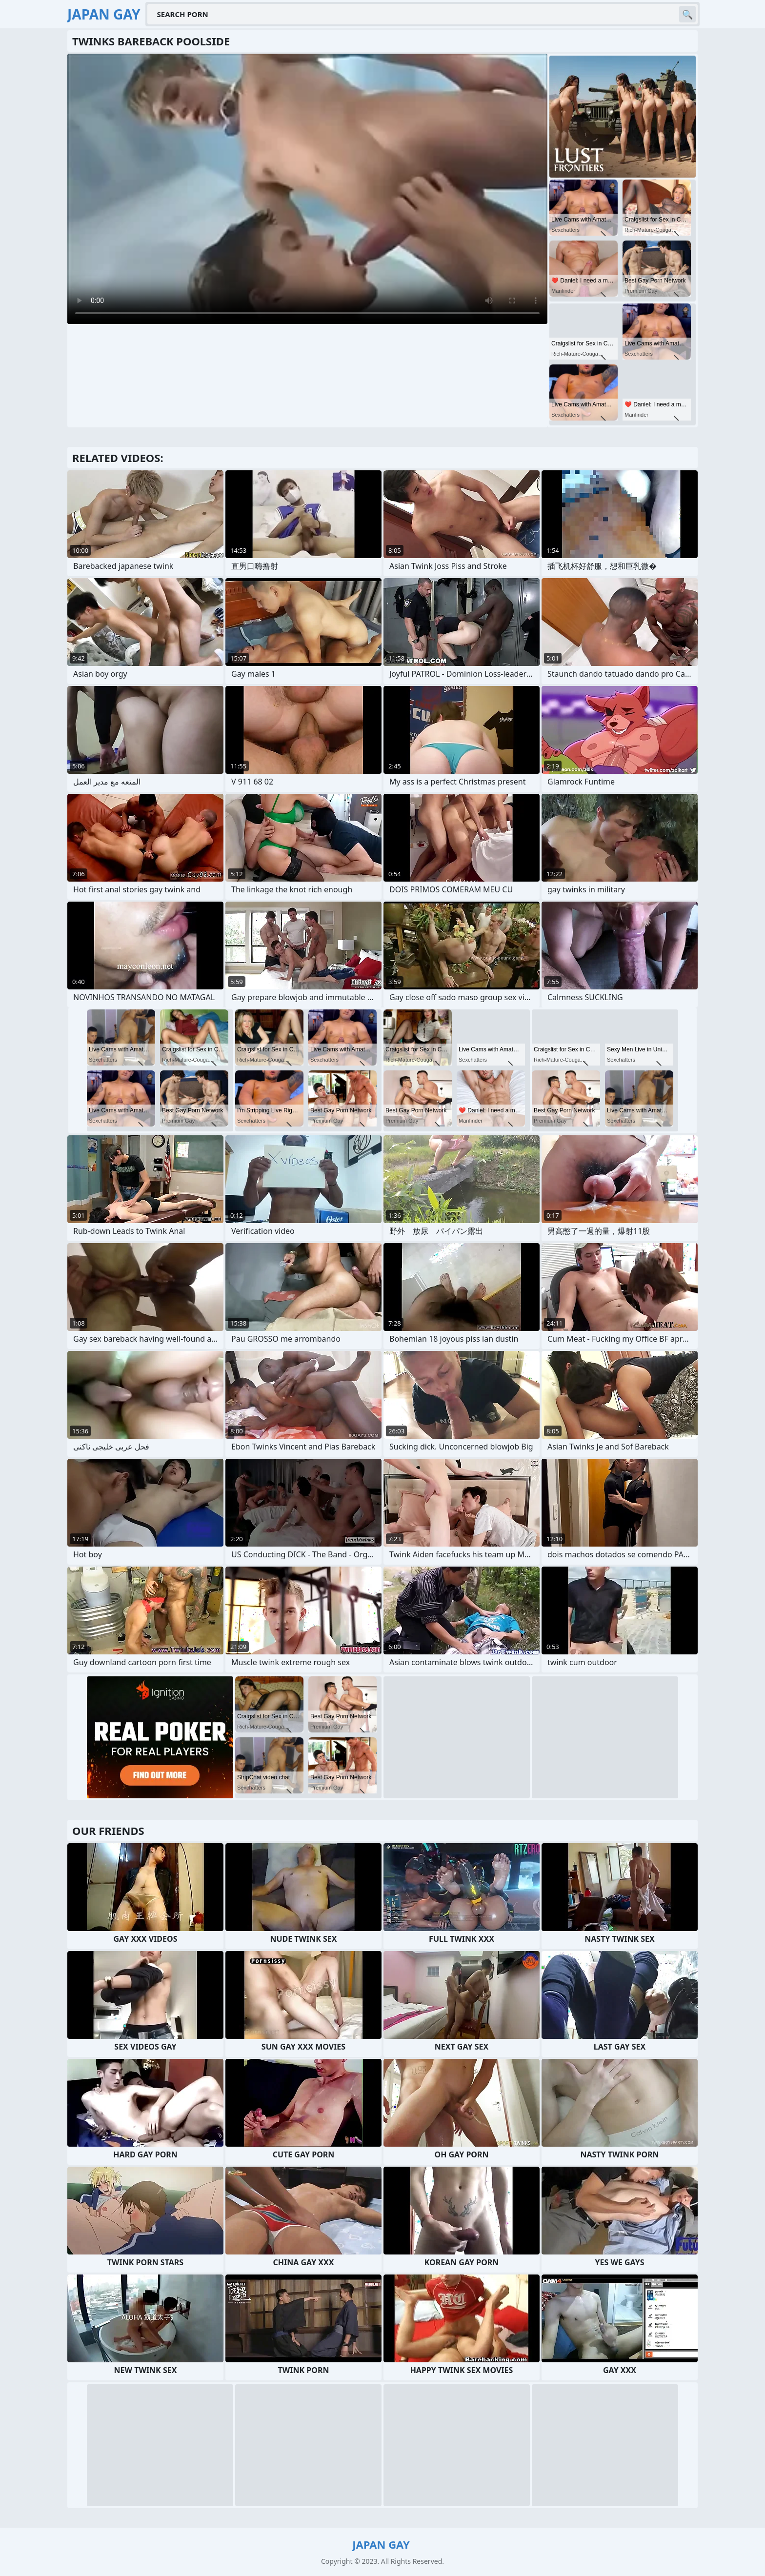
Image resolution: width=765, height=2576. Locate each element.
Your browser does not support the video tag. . (307, 189)
